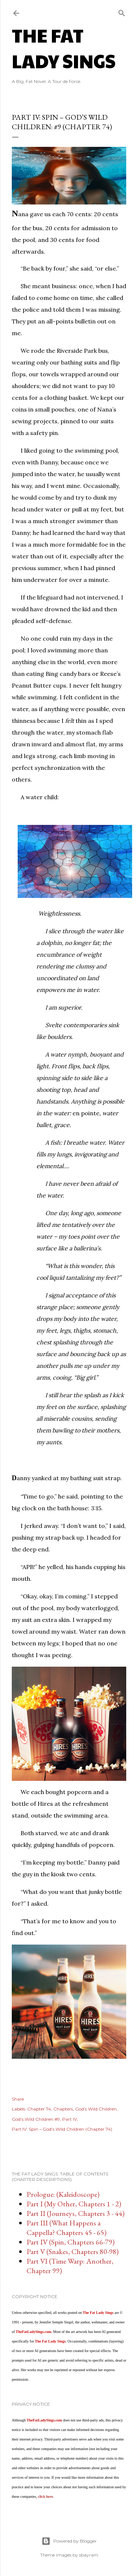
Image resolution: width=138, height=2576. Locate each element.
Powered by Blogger (69, 2541)
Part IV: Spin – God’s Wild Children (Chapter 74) (62, 2129)
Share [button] (18, 2099)
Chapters (63, 2109)
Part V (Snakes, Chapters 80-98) (72, 2251)
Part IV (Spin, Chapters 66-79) (70, 2242)
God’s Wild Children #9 (36, 2119)
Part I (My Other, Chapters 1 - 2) (73, 2204)
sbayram (88, 2555)
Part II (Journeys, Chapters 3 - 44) (75, 2213)
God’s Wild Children (96, 2109)
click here (45, 2497)
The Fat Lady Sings (64, 47)
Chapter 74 (39, 2109)
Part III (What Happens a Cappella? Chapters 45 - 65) (66, 2227)
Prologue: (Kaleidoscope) (62, 2194)
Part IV (69, 2119)
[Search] (121, 11)
